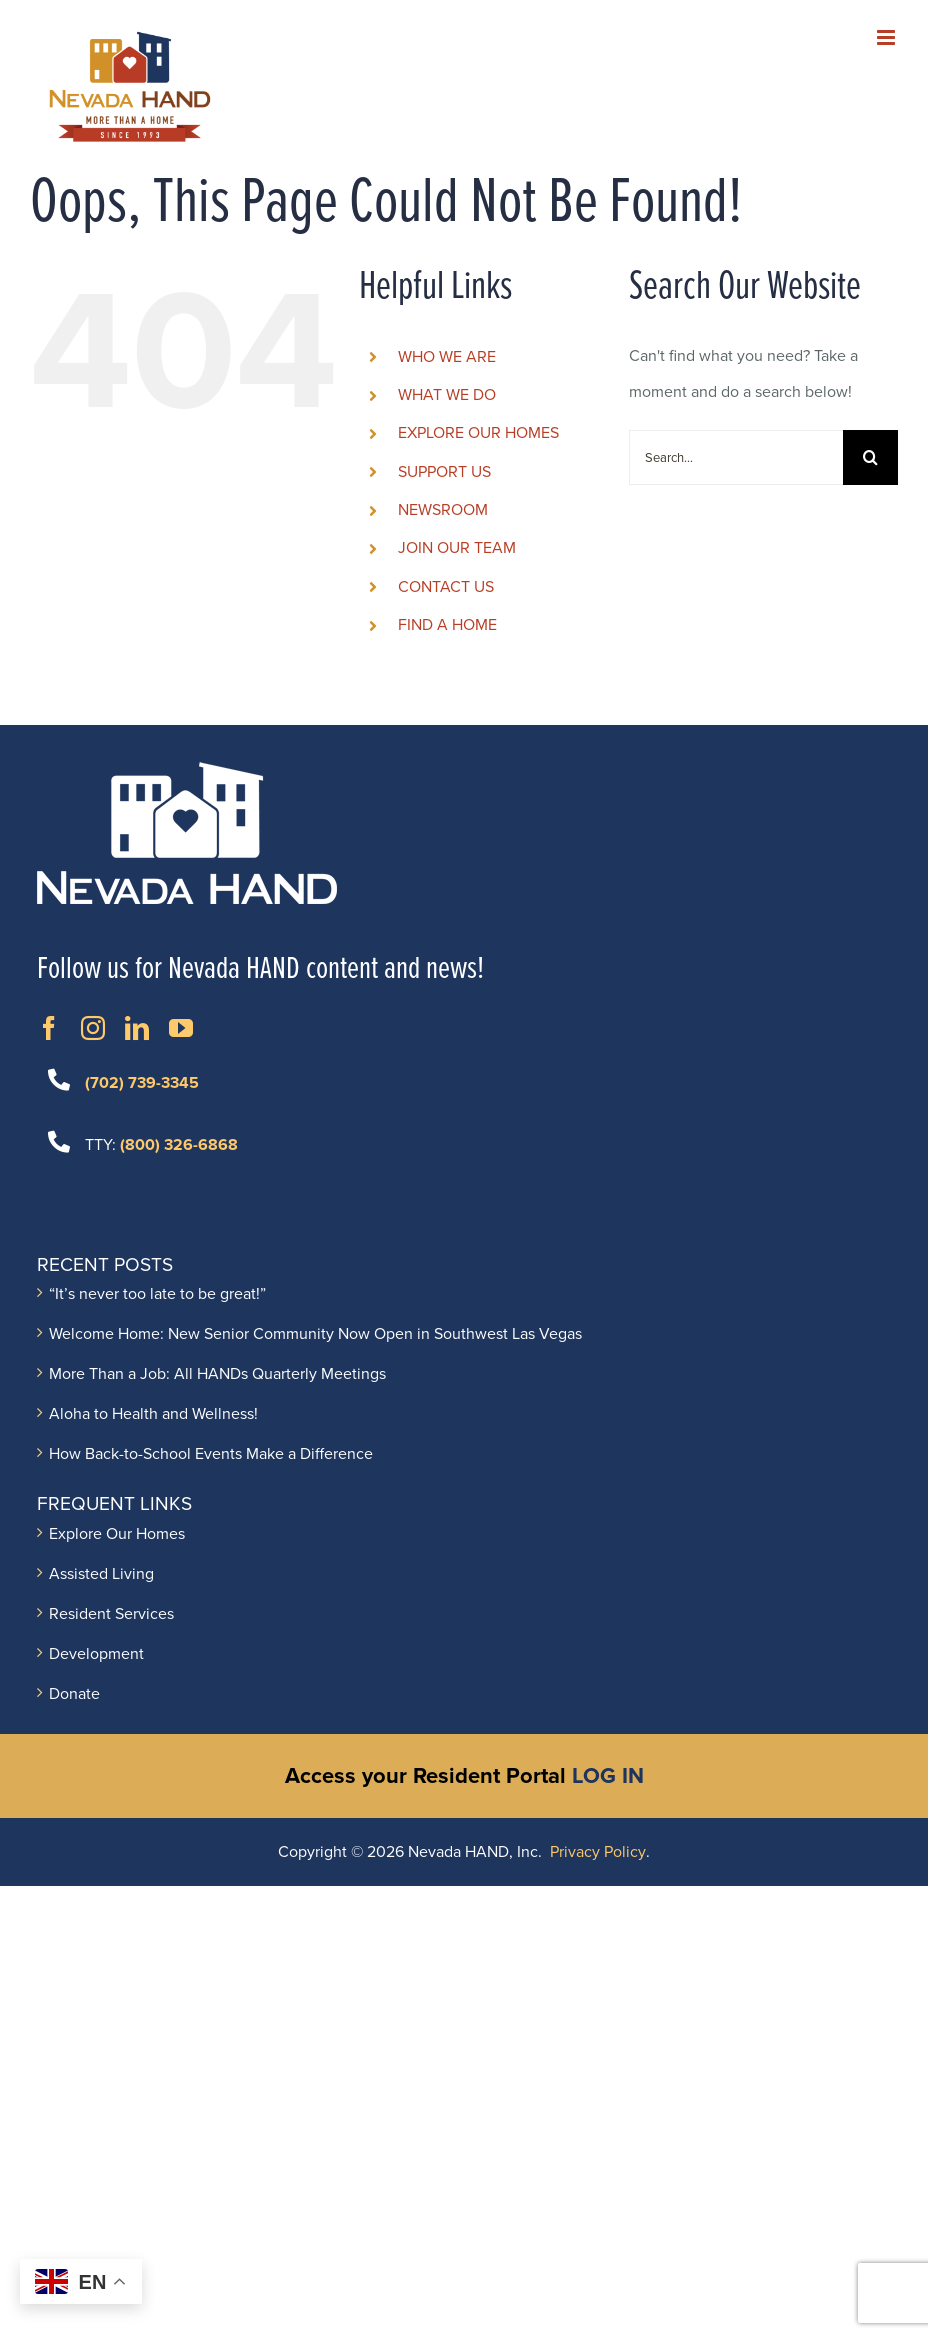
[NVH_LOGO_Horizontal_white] (187, 770)
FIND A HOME (447, 625)
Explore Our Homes (117, 1534)
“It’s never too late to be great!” (157, 1294)
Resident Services (111, 1614)
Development (96, 1654)
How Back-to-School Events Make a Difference (211, 1454)
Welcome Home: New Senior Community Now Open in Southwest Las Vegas (315, 1334)
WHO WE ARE (447, 357)
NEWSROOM (443, 510)
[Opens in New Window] (49, 1028)
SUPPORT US (444, 472)
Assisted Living (101, 1574)
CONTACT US (446, 587)
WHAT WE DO (447, 395)
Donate (74, 1694)
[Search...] (736, 457)
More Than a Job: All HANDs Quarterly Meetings (217, 1374)
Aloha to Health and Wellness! (153, 1414)
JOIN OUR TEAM (457, 548)
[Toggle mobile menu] (887, 37)
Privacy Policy (598, 1852)
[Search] (870, 457)
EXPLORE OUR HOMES (478, 433)
